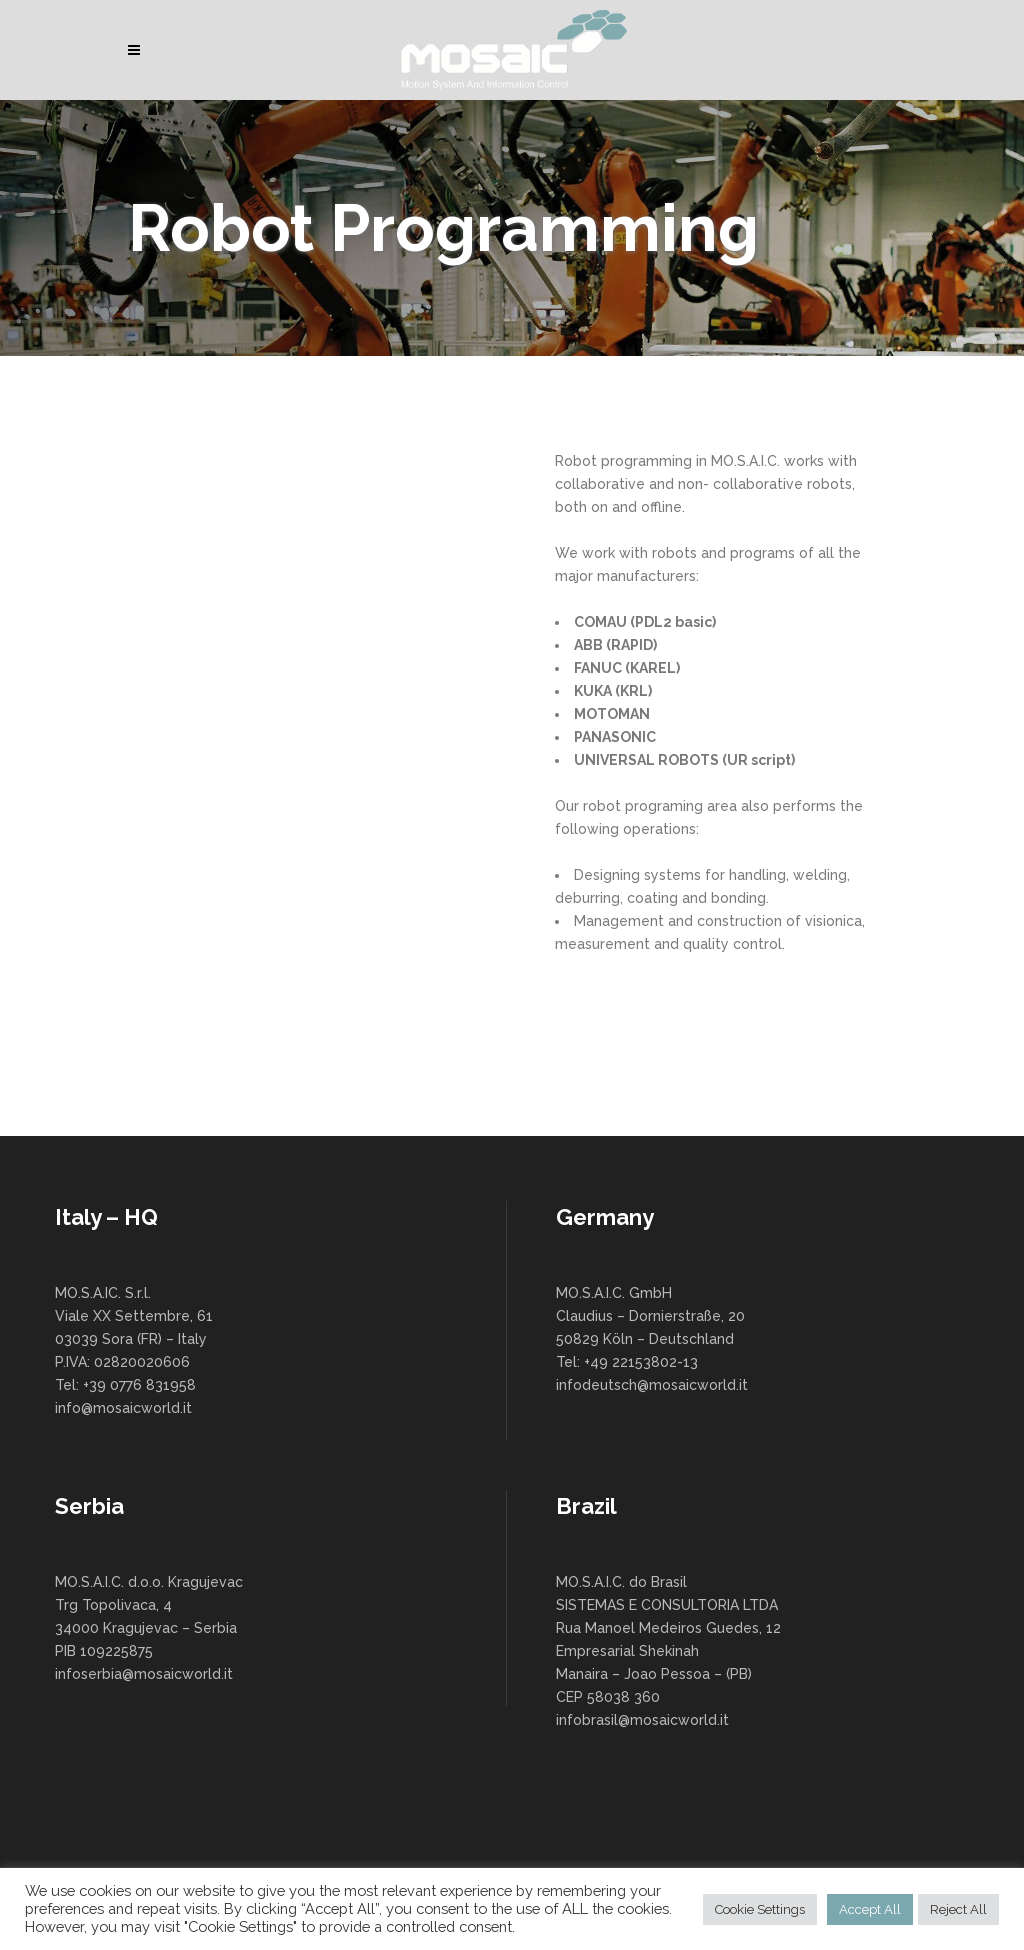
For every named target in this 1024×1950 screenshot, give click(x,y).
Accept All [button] (870, 1909)
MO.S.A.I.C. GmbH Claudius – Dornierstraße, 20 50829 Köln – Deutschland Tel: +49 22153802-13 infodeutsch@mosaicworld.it (652, 1339)
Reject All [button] (958, 1909)
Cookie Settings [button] (760, 1909)
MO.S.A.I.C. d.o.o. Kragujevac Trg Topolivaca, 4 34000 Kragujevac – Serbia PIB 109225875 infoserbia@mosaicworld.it (149, 1628)
